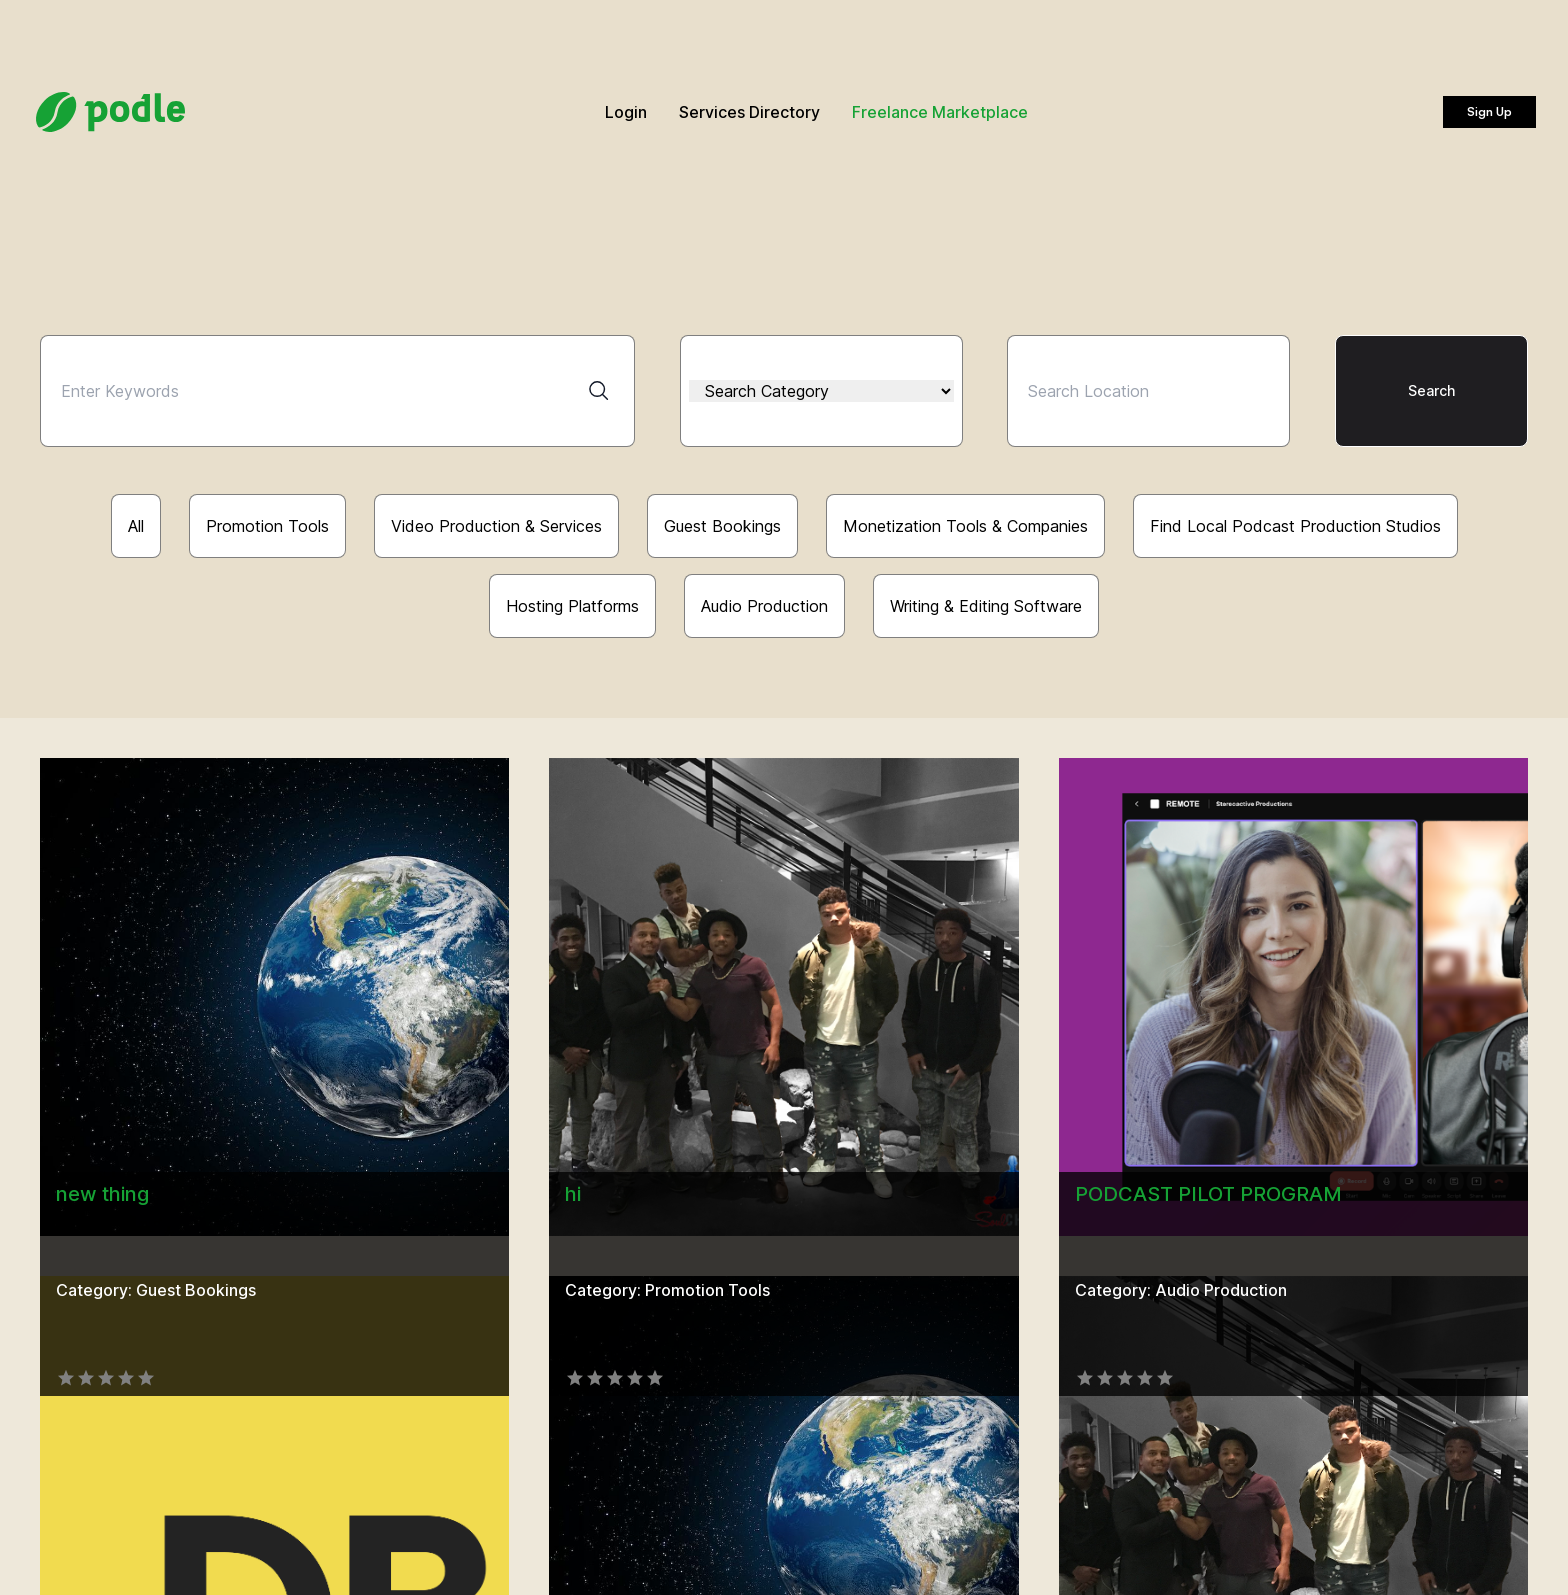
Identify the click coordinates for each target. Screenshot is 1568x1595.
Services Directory (749, 112)
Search (1431, 390)
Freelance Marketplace (940, 112)
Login (626, 112)
